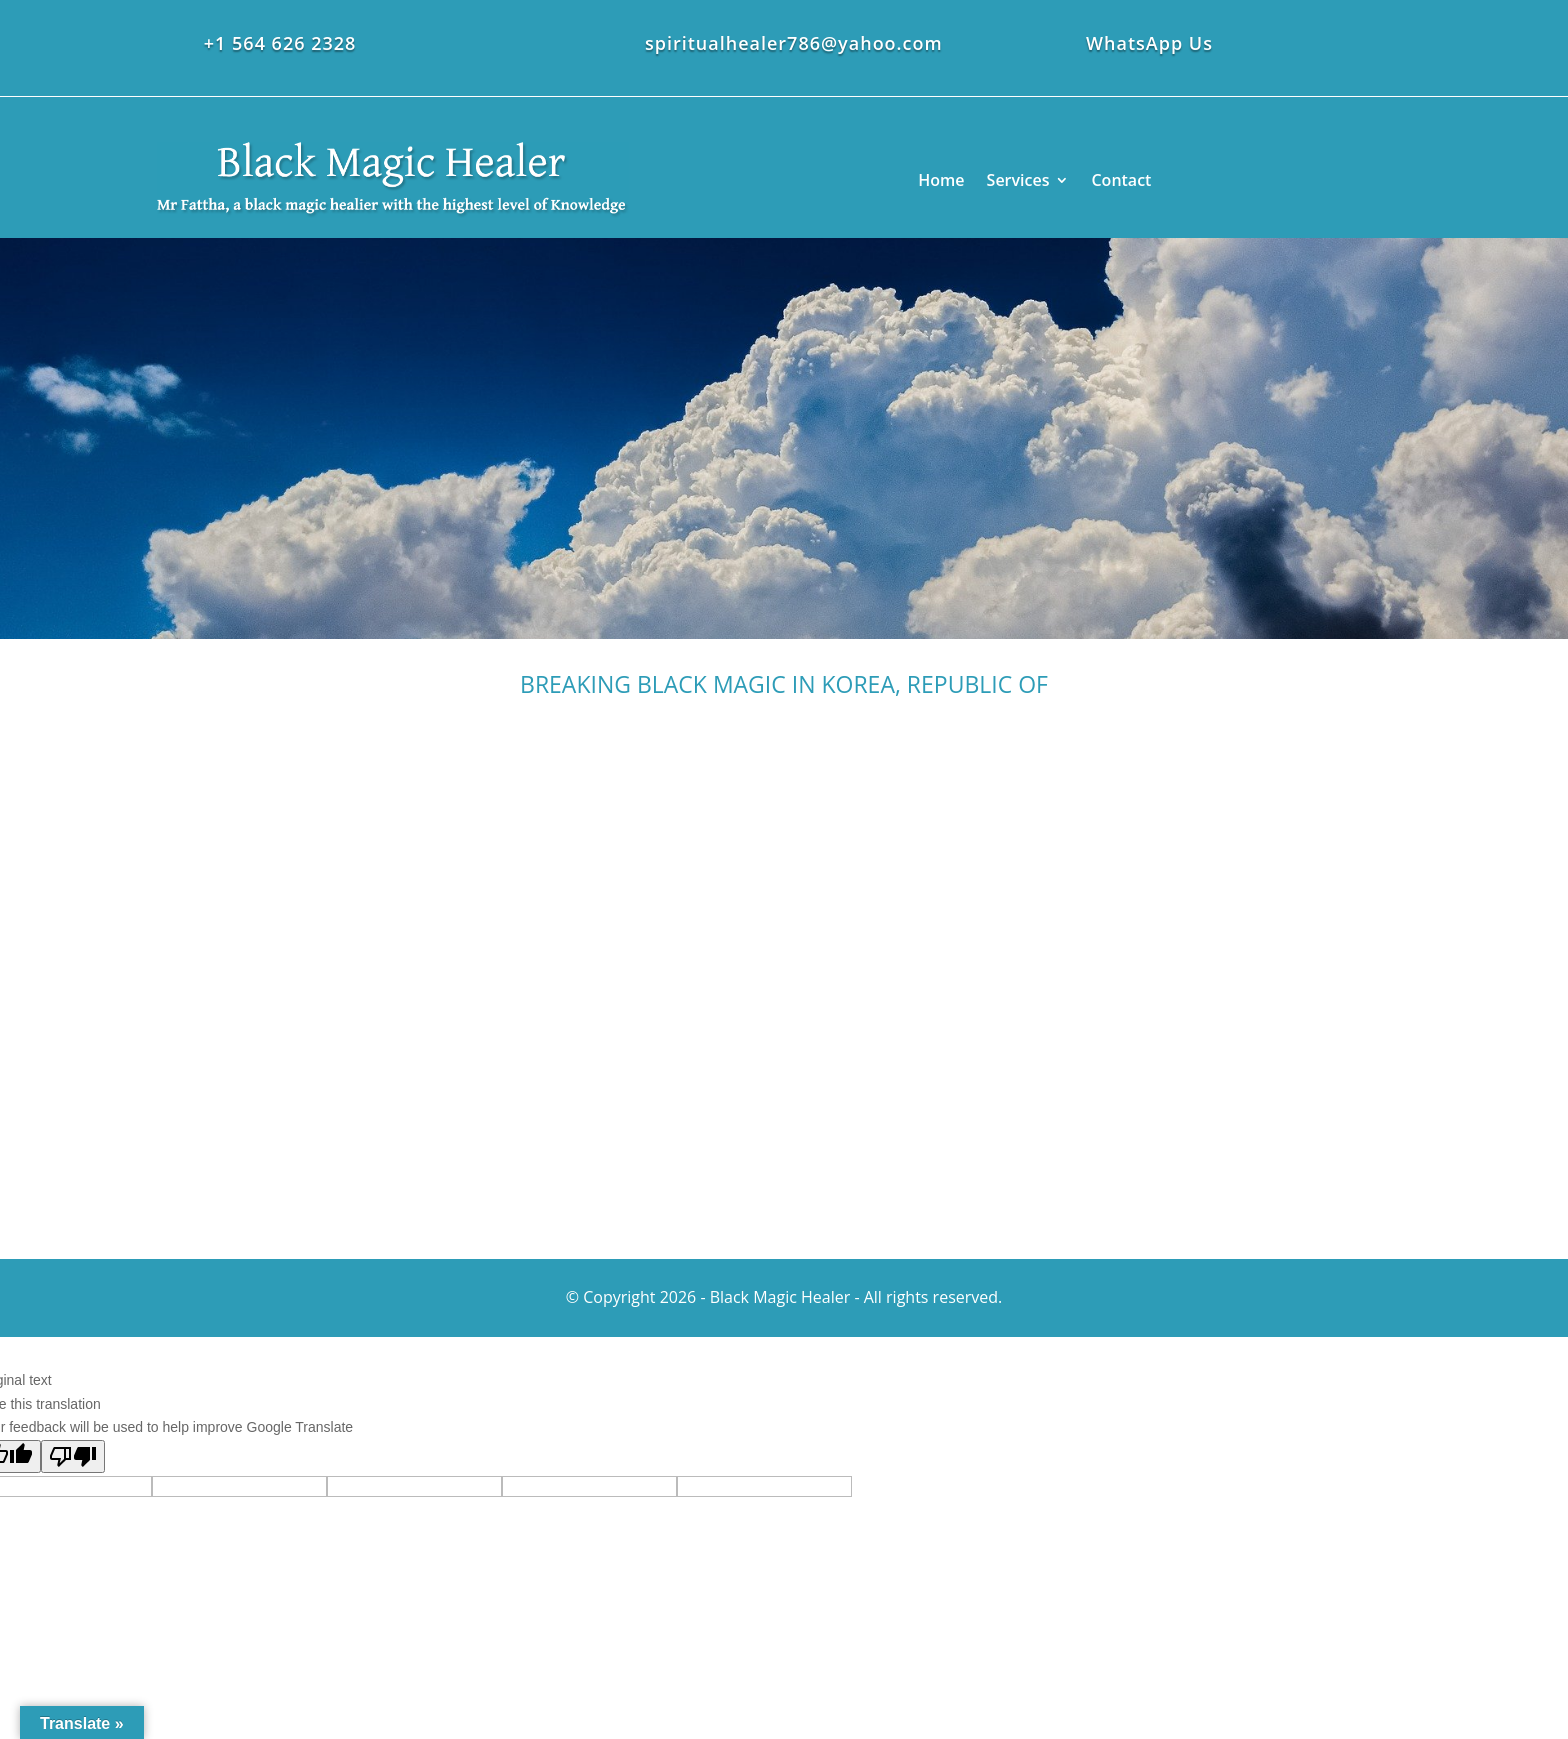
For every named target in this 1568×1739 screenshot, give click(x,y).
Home (941, 180)
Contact (1121, 180)
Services (1018, 180)
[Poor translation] (73, 1456)
